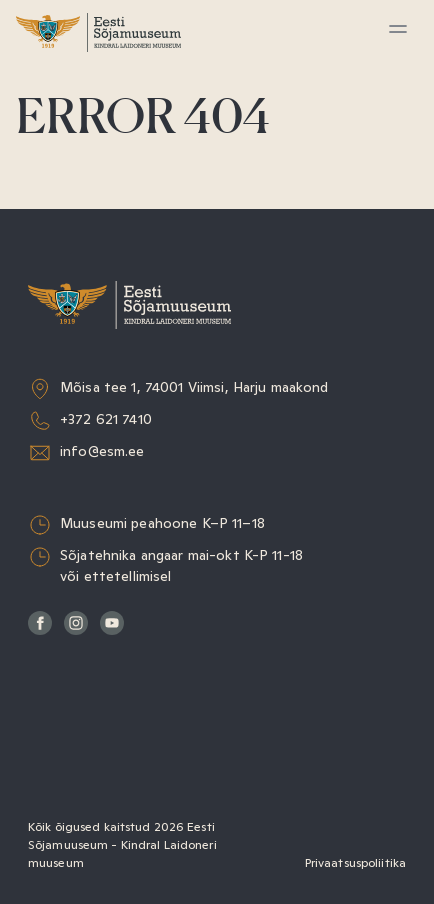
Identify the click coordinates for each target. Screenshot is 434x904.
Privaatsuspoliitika (355, 863)
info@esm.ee (102, 451)
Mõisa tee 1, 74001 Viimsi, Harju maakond (194, 387)
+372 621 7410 (106, 419)
